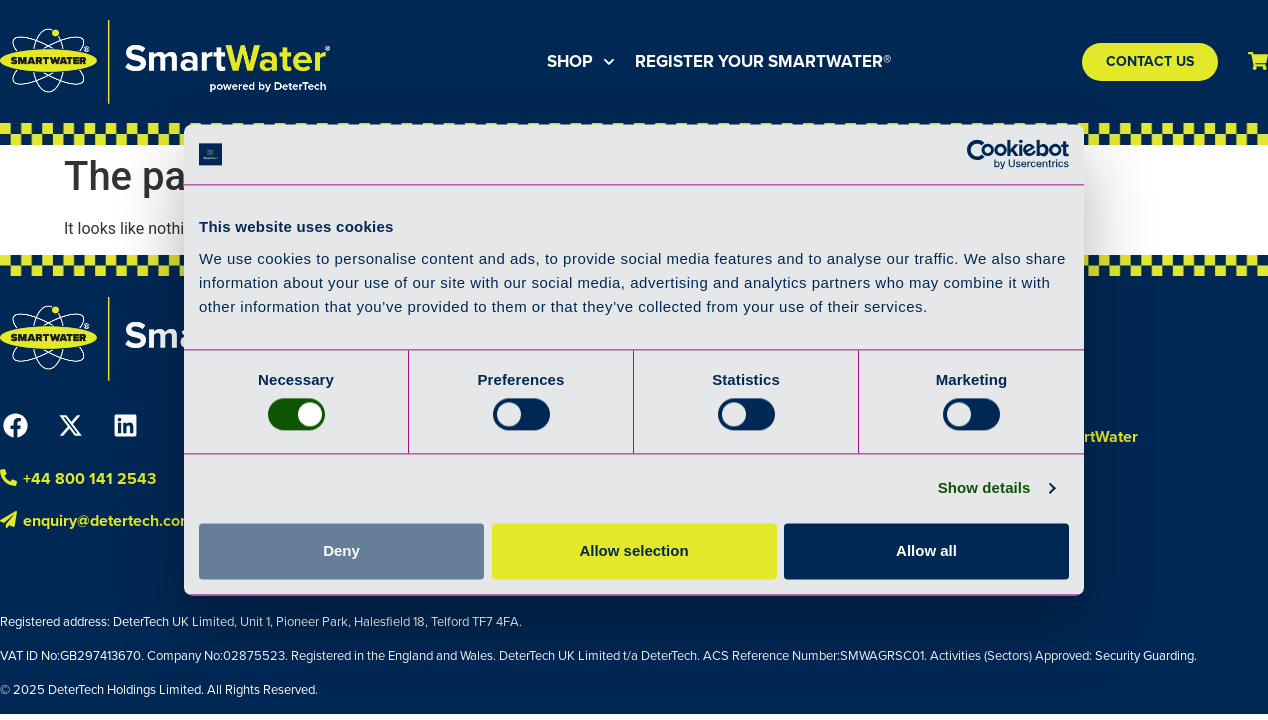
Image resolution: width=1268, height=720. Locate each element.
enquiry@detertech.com (108, 520)
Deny (341, 550)
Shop (581, 62)
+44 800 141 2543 (89, 478)
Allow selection (633, 550)
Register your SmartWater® (763, 61)
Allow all (926, 550)
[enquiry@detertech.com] (8, 519)
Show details (984, 488)
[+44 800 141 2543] (8, 477)
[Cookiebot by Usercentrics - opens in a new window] (981, 154)
